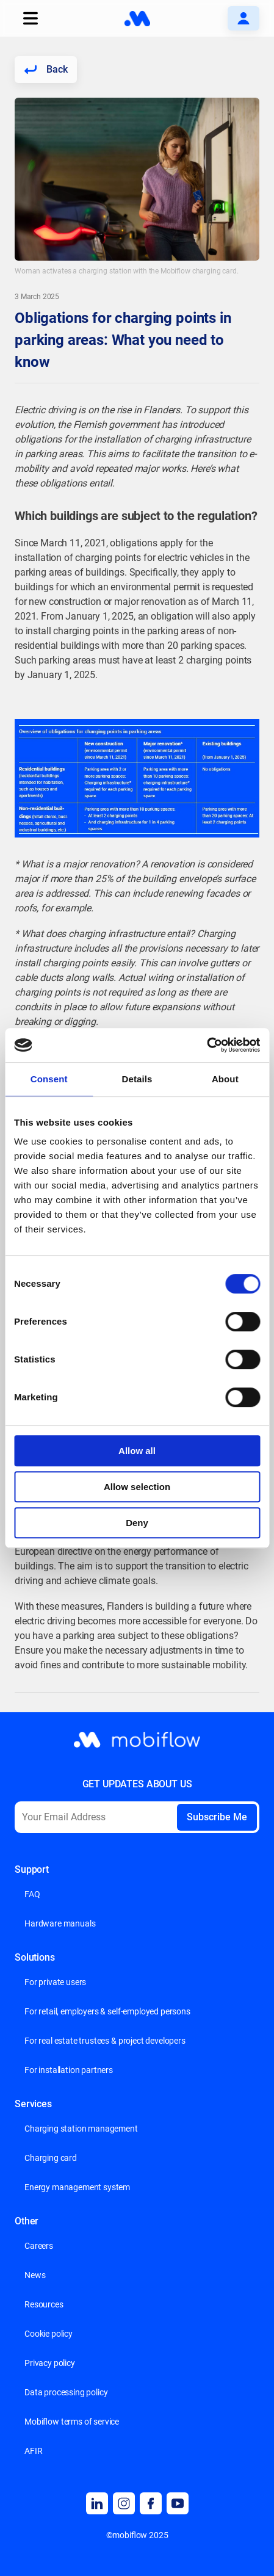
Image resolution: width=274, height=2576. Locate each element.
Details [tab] (137, 1079)
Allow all (137, 1450)
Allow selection (137, 1487)
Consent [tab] (49, 1079)
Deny (137, 1523)
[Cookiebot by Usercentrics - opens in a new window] (206, 1045)
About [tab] (225, 1079)
